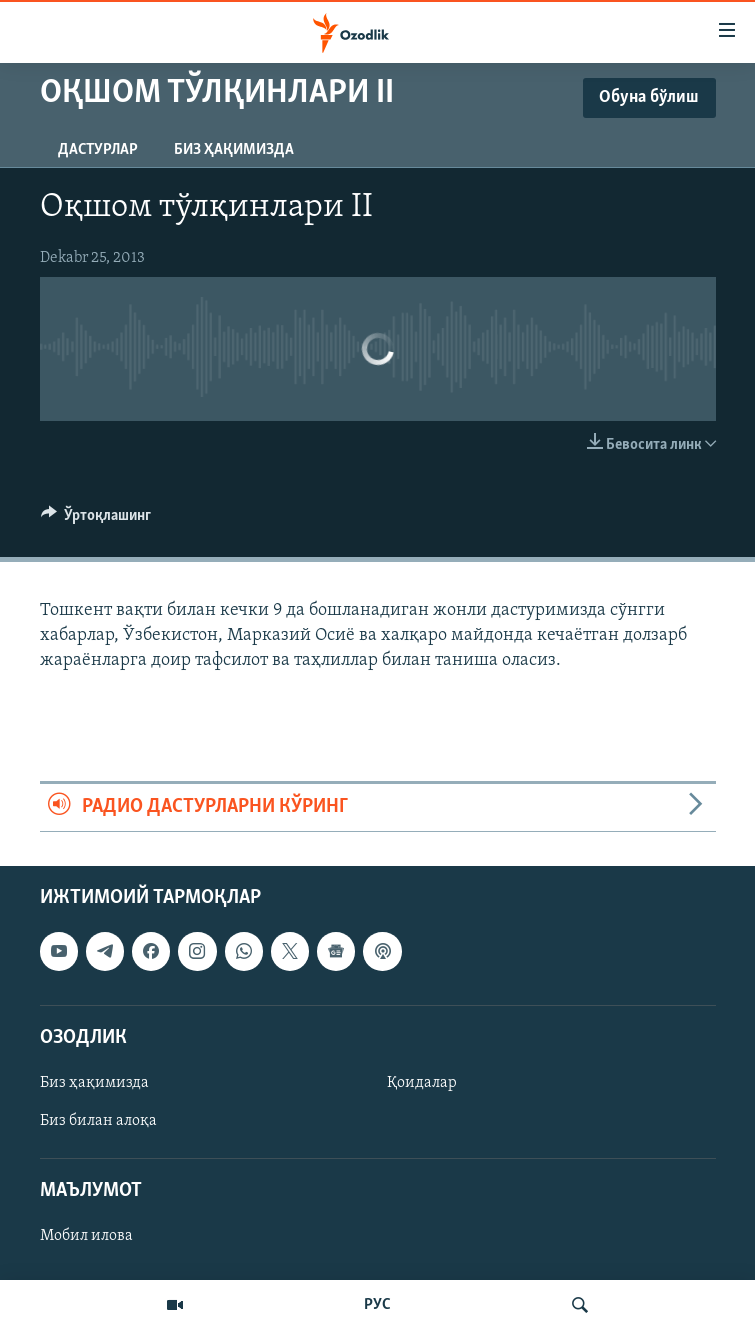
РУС (377, 1305)
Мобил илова (86, 1236)
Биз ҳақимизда (234, 150)
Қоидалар (422, 1083)
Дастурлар (98, 150)
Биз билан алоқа (98, 1121)
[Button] (96, 520)
